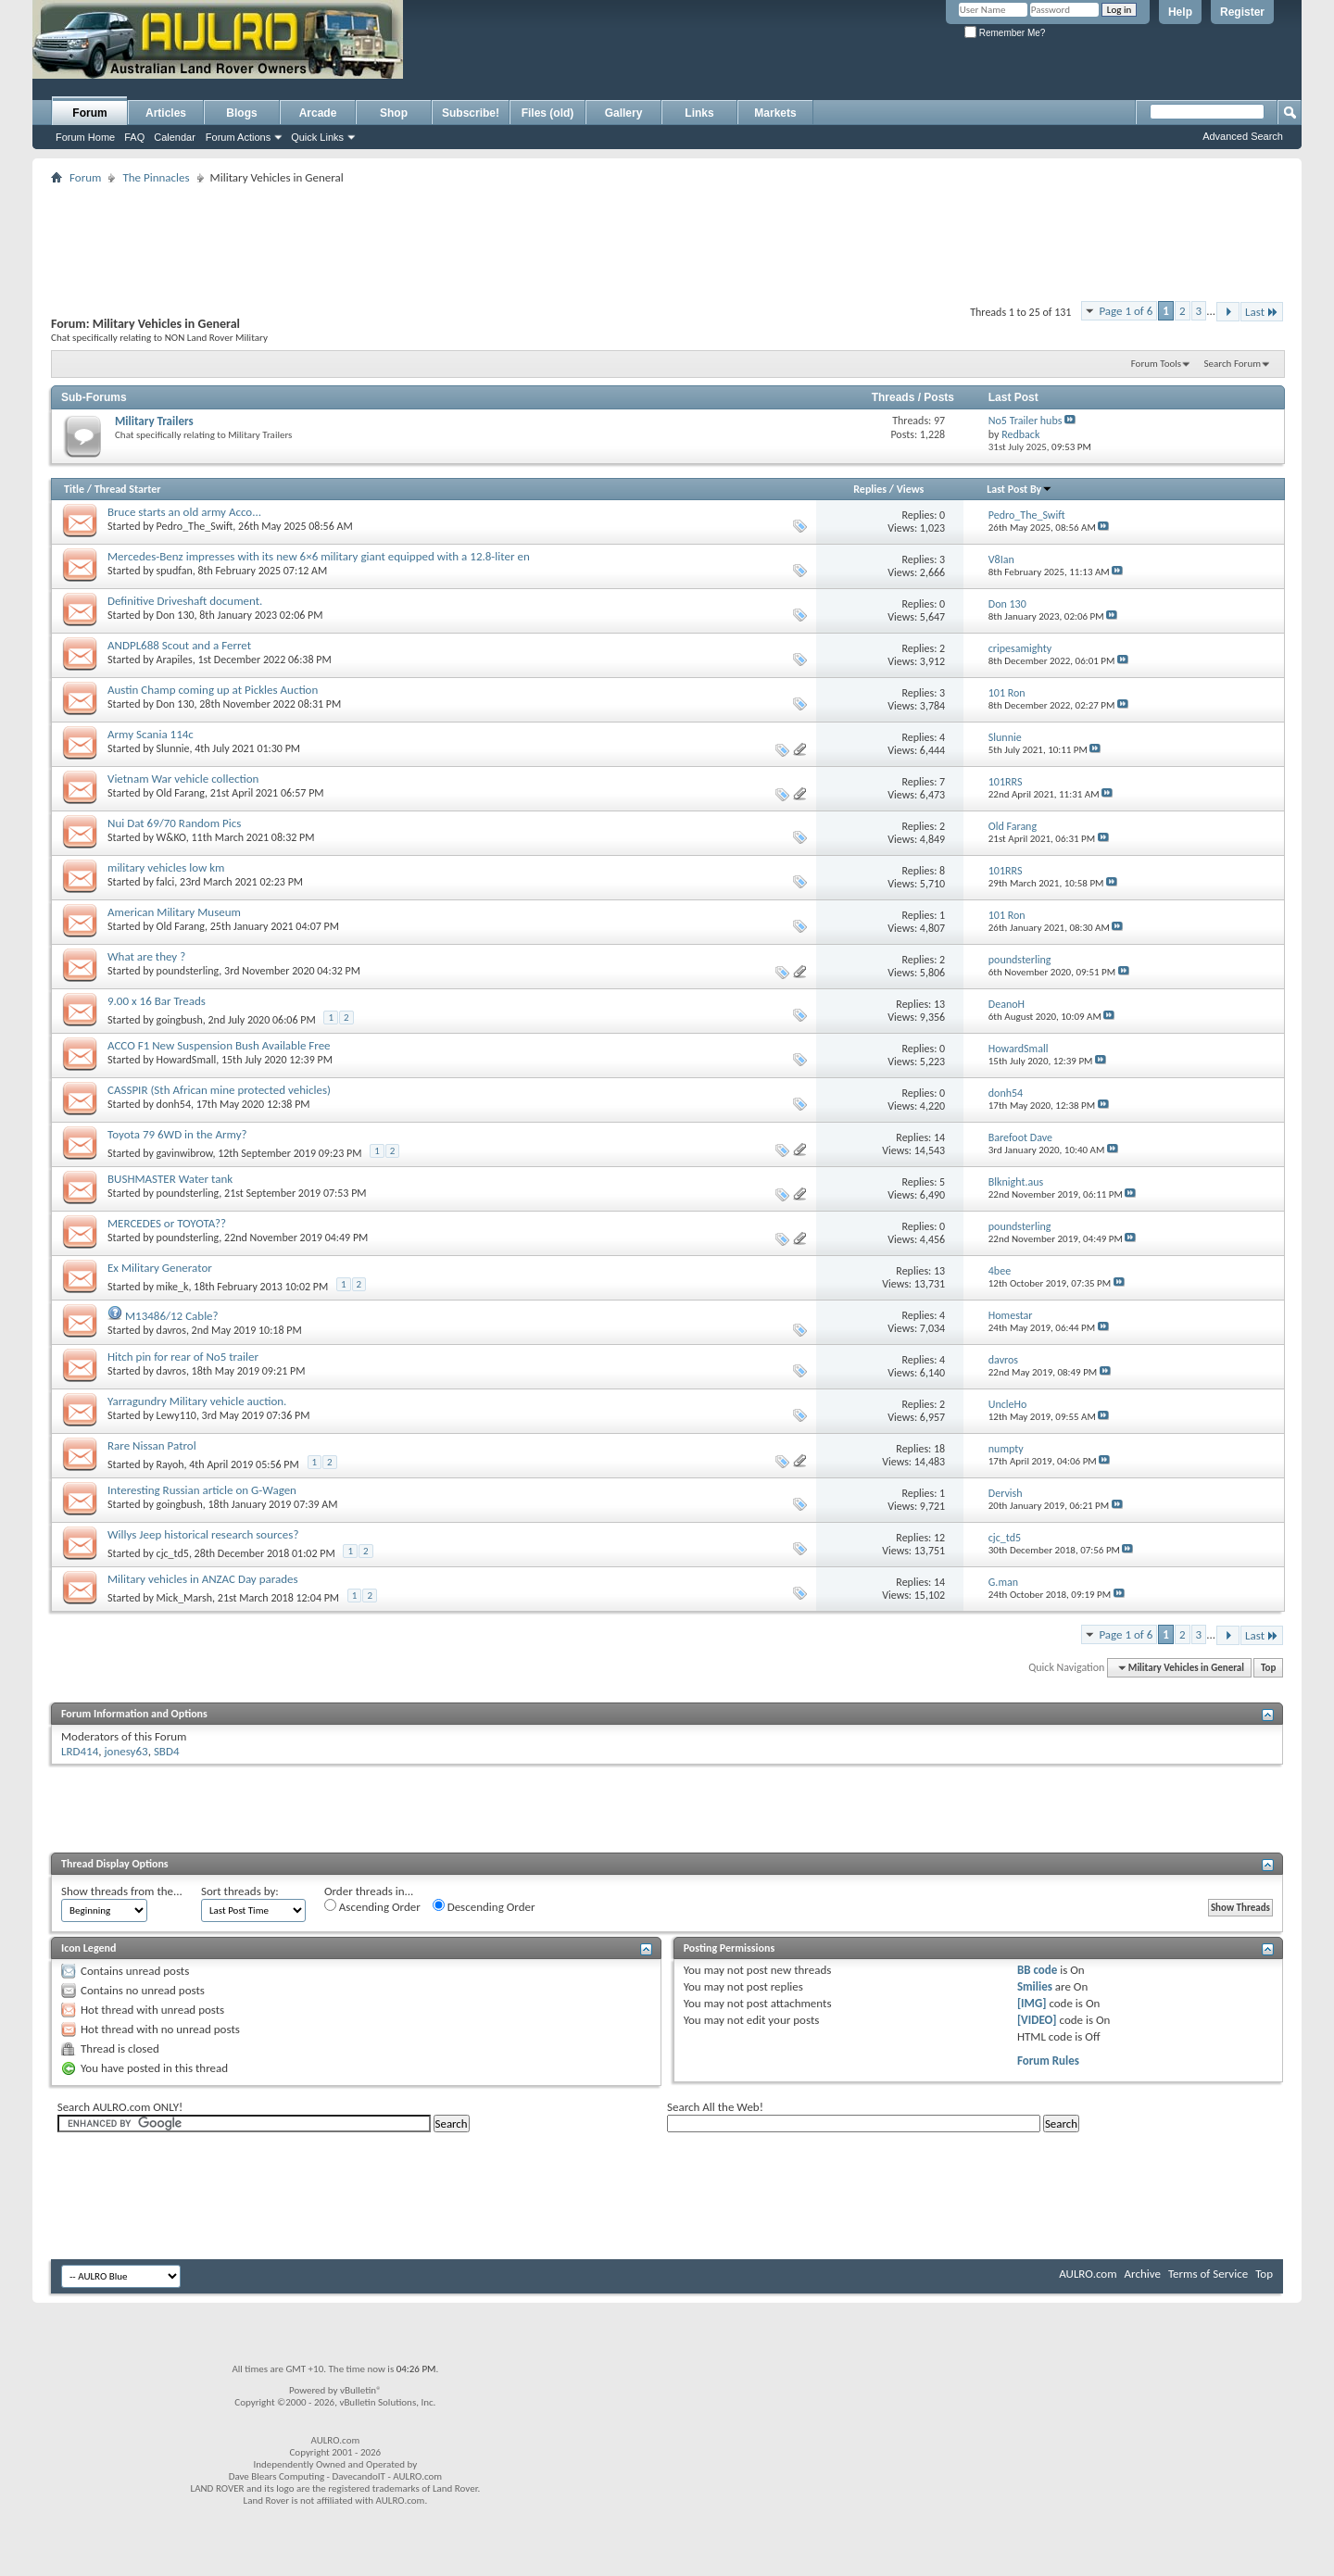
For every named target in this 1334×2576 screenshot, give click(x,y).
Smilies (1034, 1986)
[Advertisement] (628, 61)
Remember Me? (1004, 33)
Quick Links (317, 137)
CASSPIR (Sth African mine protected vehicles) (219, 1090)
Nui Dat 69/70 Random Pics (174, 823)
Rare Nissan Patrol (151, 1445)
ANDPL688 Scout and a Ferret (179, 645)
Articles (165, 113)
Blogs (241, 113)
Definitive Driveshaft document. (184, 601)
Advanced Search (1242, 136)
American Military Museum (174, 912)
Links (699, 113)
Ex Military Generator (159, 1268)
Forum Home (85, 137)
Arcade (318, 113)
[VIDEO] (1037, 2020)
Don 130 (176, 615)
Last (1261, 312)
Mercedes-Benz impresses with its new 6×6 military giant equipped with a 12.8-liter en (318, 556)
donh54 (174, 1104)
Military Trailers (154, 421)
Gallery (624, 113)
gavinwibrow (185, 1153)
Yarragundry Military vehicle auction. (196, 1401)
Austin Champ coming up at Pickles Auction (212, 690)
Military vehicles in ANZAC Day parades (202, 1579)
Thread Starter (127, 489)
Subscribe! (470, 113)
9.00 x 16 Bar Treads (156, 1001)
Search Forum (1233, 364)
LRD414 (79, 1751)
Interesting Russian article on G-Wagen (201, 1490)
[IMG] (1032, 2003)
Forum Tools (1156, 364)
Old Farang (181, 792)
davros (171, 1330)
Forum (89, 113)
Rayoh (170, 1464)
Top (1268, 1668)
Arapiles (175, 659)
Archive (1143, 2274)
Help (1180, 12)
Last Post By (1019, 489)
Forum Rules (1048, 2060)
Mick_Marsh (185, 1597)
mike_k (173, 1286)
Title (74, 489)
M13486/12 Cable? (172, 1316)
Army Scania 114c (150, 734)
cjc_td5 (173, 1553)
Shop (394, 113)
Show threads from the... (121, 1891)
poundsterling (188, 970)
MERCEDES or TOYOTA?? (166, 1223)
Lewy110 (176, 1415)
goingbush (180, 1019)
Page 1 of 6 (1125, 311)
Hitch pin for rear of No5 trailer (182, 1356)
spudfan (175, 570)
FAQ (134, 137)
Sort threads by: (240, 1891)
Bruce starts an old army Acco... (184, 512)
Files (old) (548, 113)
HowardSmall (187, 1059)
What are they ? (146, 956)
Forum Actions (238, 137)
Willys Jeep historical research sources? (202, 1534)
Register (1242, 12)
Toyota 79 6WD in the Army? (177, 1134)
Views (911, 489)
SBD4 (167, 1751)
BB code (1037, 1970)
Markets (775, 113)
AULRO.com (1087, 2274)
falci (166, 881)
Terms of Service (1208, 2274)
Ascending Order (372, 1906)
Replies (870, 489)
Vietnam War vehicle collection (182, 778)
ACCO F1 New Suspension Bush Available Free (219, 1045)
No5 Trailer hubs (1025, 420)
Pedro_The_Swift (195, 526)
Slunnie (173, 748)
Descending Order (484, 1906)
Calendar (174, 137)
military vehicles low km (166, 867)
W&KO (171, 837)
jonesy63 (126, 1751)
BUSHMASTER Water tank (170, 1179)
